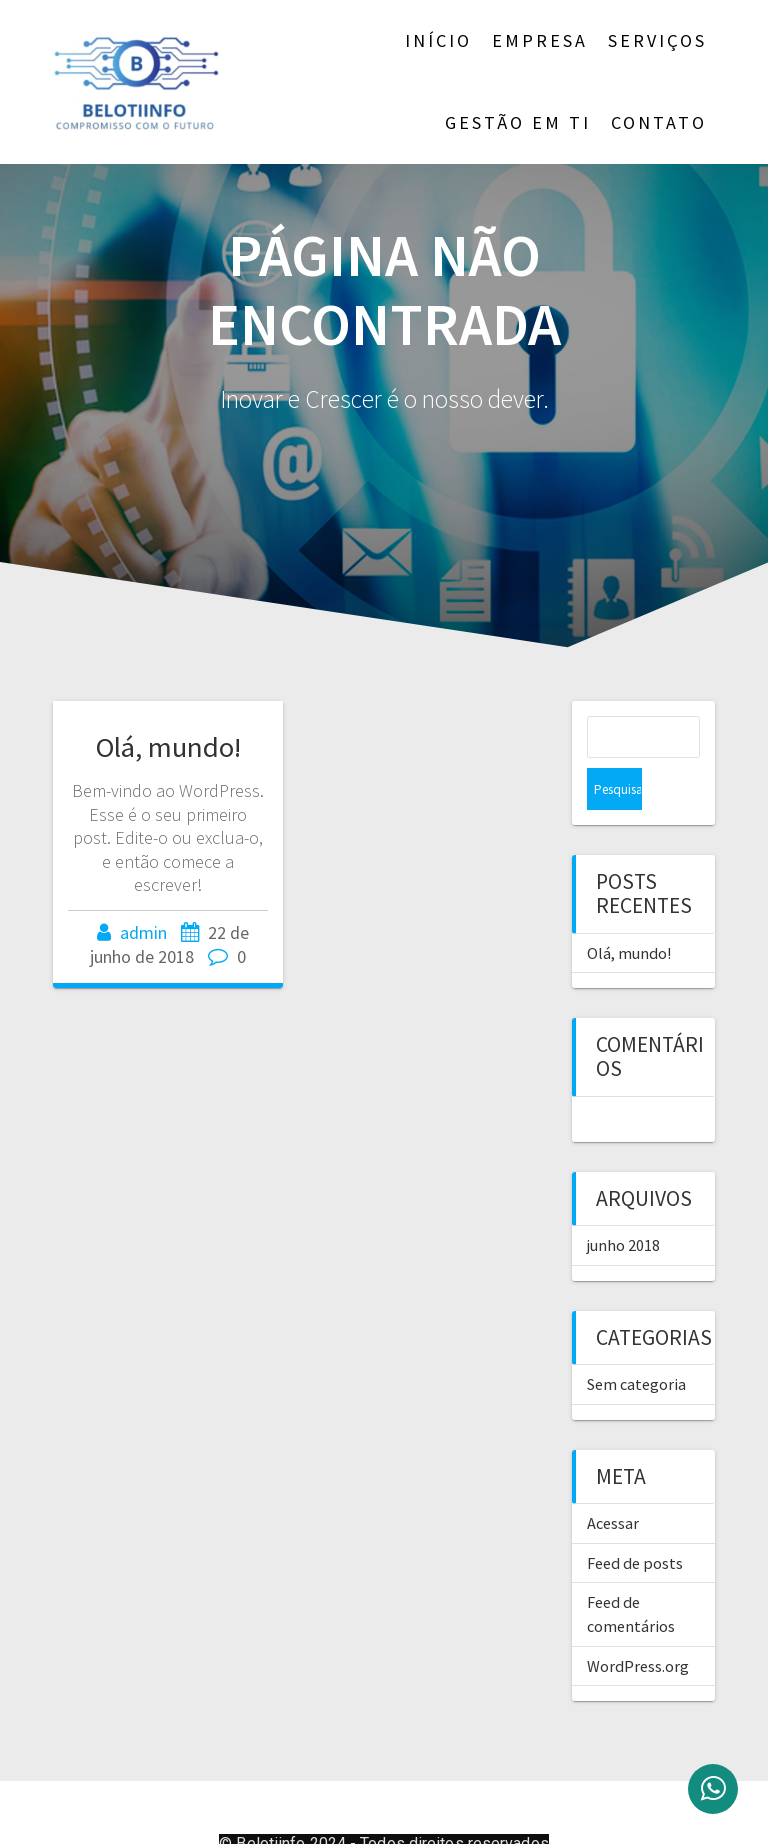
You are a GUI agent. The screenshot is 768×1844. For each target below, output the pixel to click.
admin (143, 932)
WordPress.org (638, 1624)
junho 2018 (623, 1203)
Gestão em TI (518, 122)
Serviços (657, 40)
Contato (659, 122)
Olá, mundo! (168, 747)
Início (438, 40)
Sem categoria (636, 1342)
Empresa (540, 40)
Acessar (613, 1481)
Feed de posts (635, 1521)
